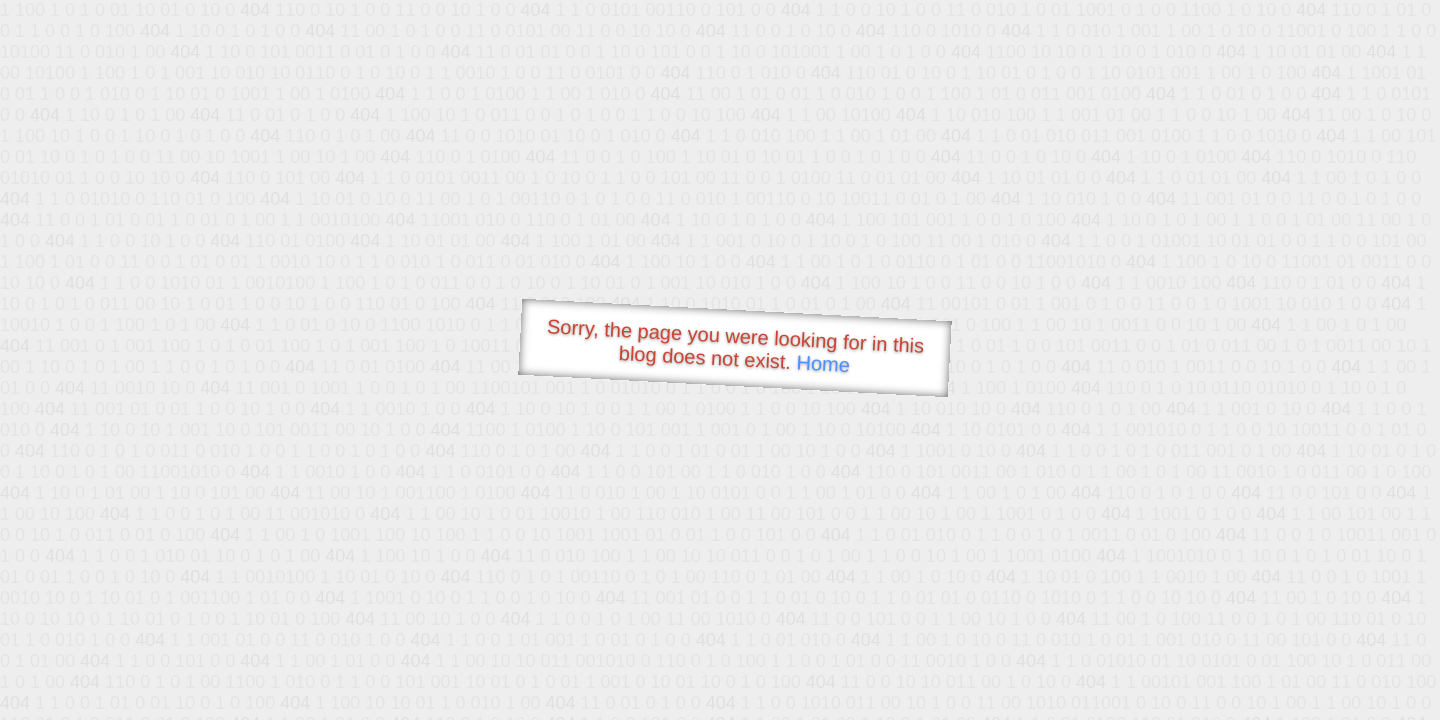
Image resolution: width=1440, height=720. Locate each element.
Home (823, 363)
